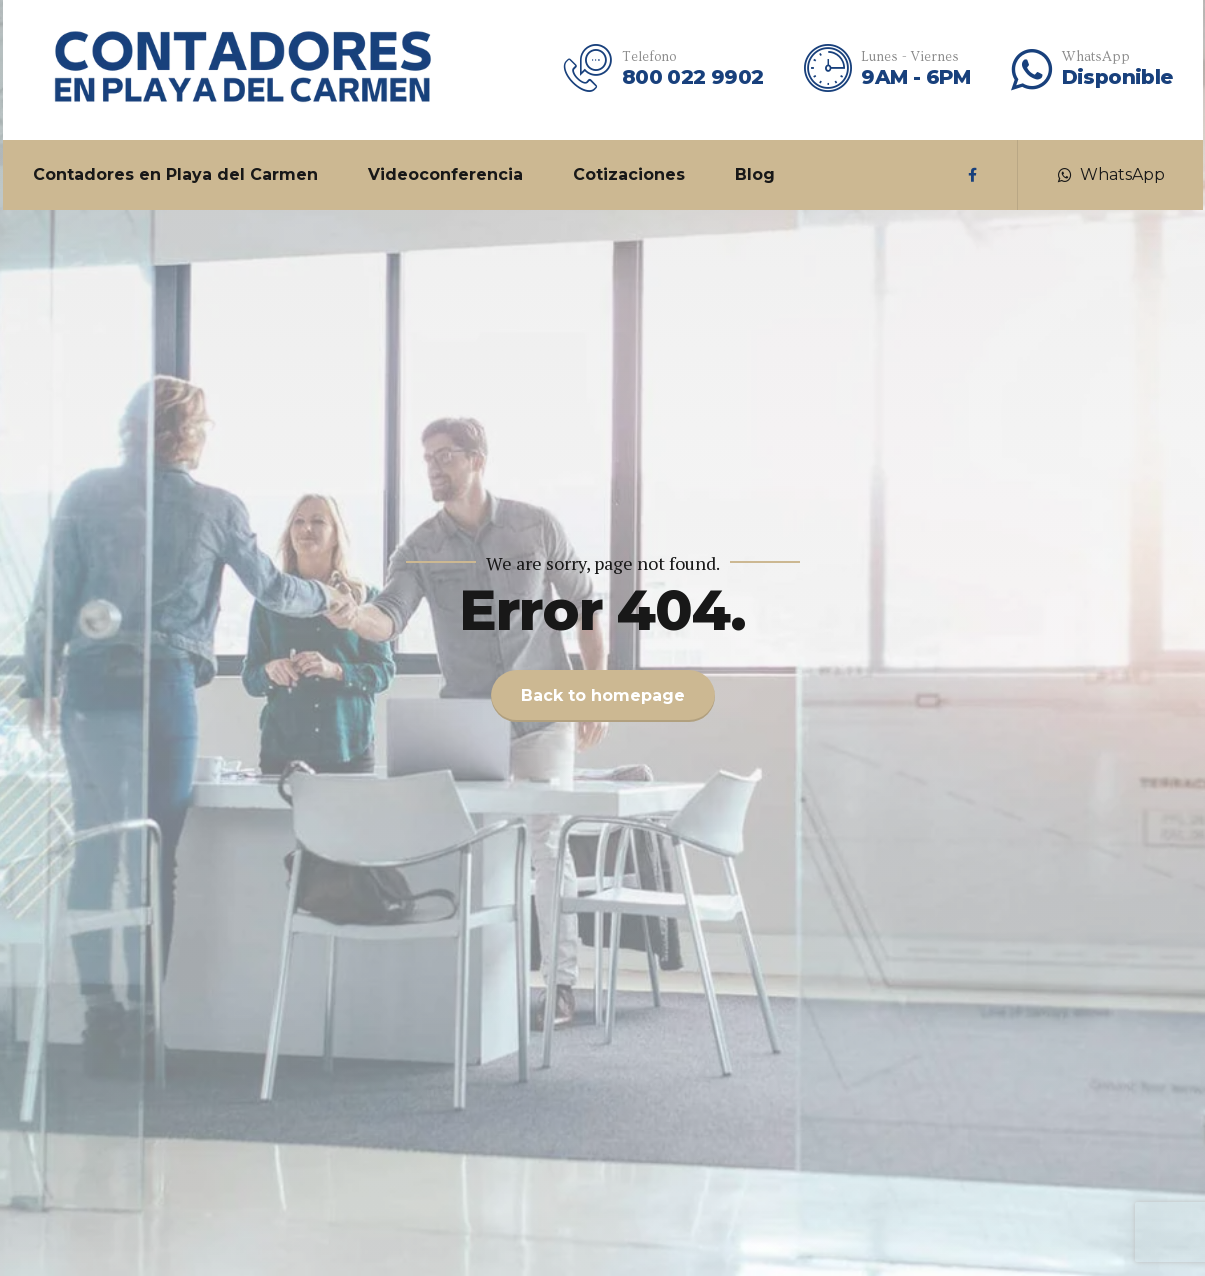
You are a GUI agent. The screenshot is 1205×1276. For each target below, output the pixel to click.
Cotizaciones (629, 174)
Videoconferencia (445, 174)
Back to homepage (603, 695)
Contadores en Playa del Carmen (175, 174)
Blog (755, 174)
